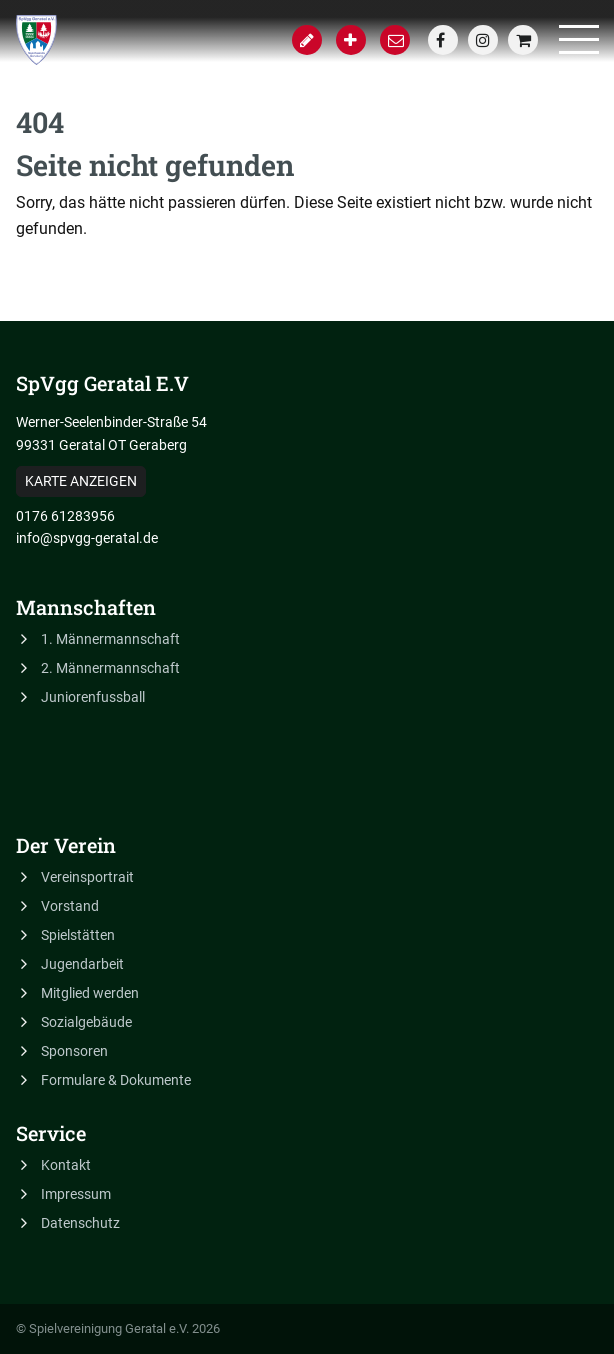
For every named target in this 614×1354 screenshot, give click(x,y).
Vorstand (70, 906)
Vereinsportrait (87, 877)
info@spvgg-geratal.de (87, 538)
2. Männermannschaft (110, 668)
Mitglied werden (90, 993)
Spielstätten (78, 935)
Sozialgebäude (86, 1022)
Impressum (76, 1194)
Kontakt (66, 1165)
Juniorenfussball (93, 697)
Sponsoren (74, 1051)
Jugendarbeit (82, 964)
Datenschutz (80, 1223)
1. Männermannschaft (110, 639)
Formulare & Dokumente (116, 1080)
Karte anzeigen (81, 481)
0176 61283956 (65, 516)
